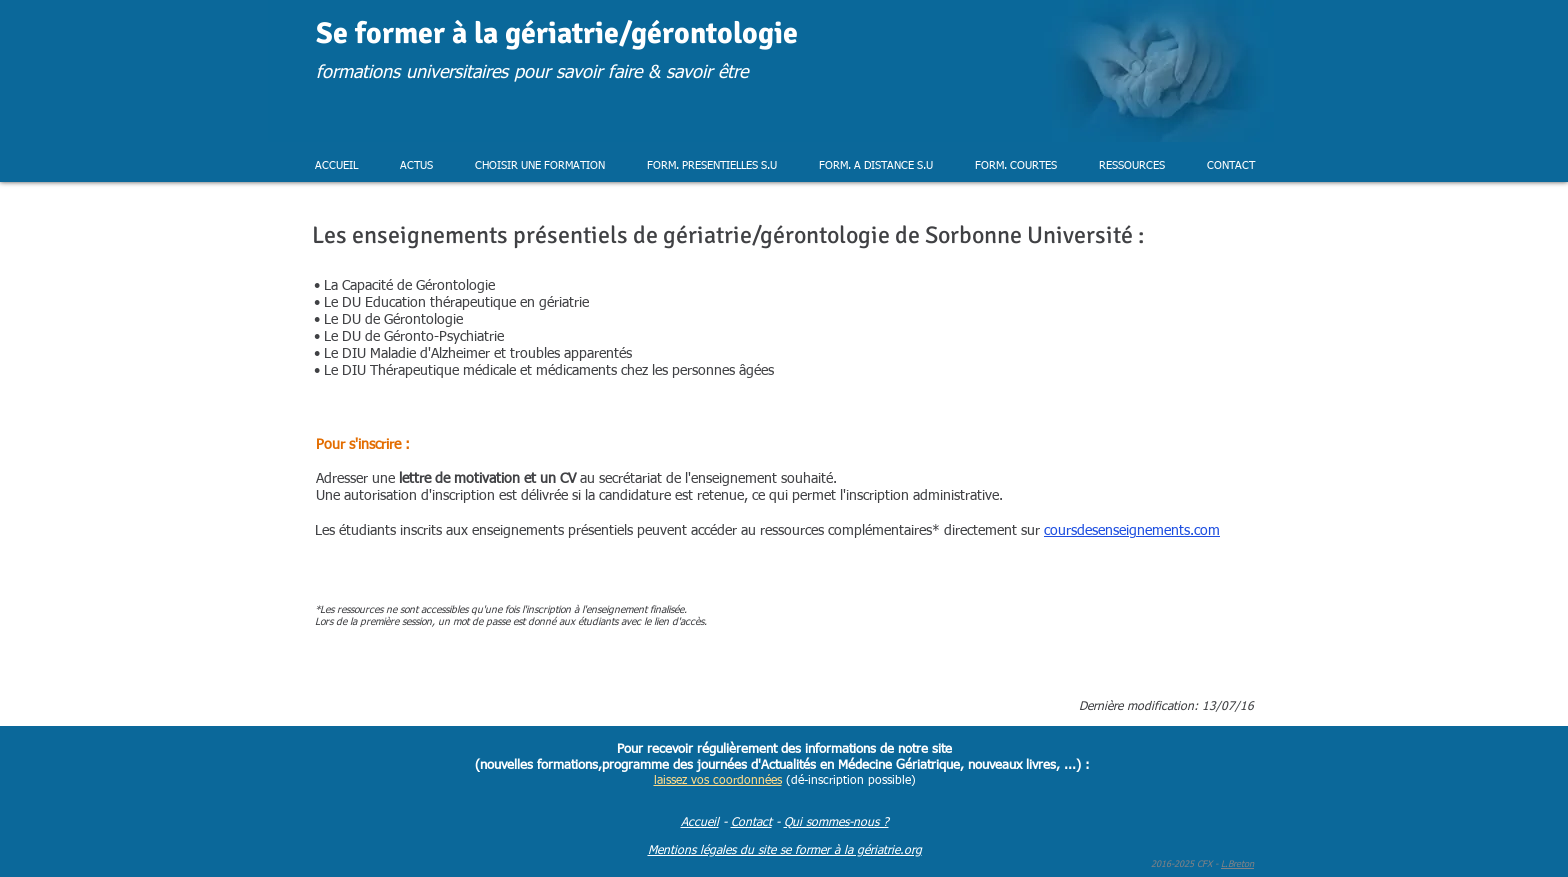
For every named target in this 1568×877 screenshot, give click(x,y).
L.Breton (1237, 864)
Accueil (700, 823)
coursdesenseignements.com (1132, 531)
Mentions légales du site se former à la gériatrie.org (785, 851)
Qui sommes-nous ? (836, 823)
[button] (416, 166)
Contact (751, 823)
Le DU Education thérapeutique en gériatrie (454, 303)
